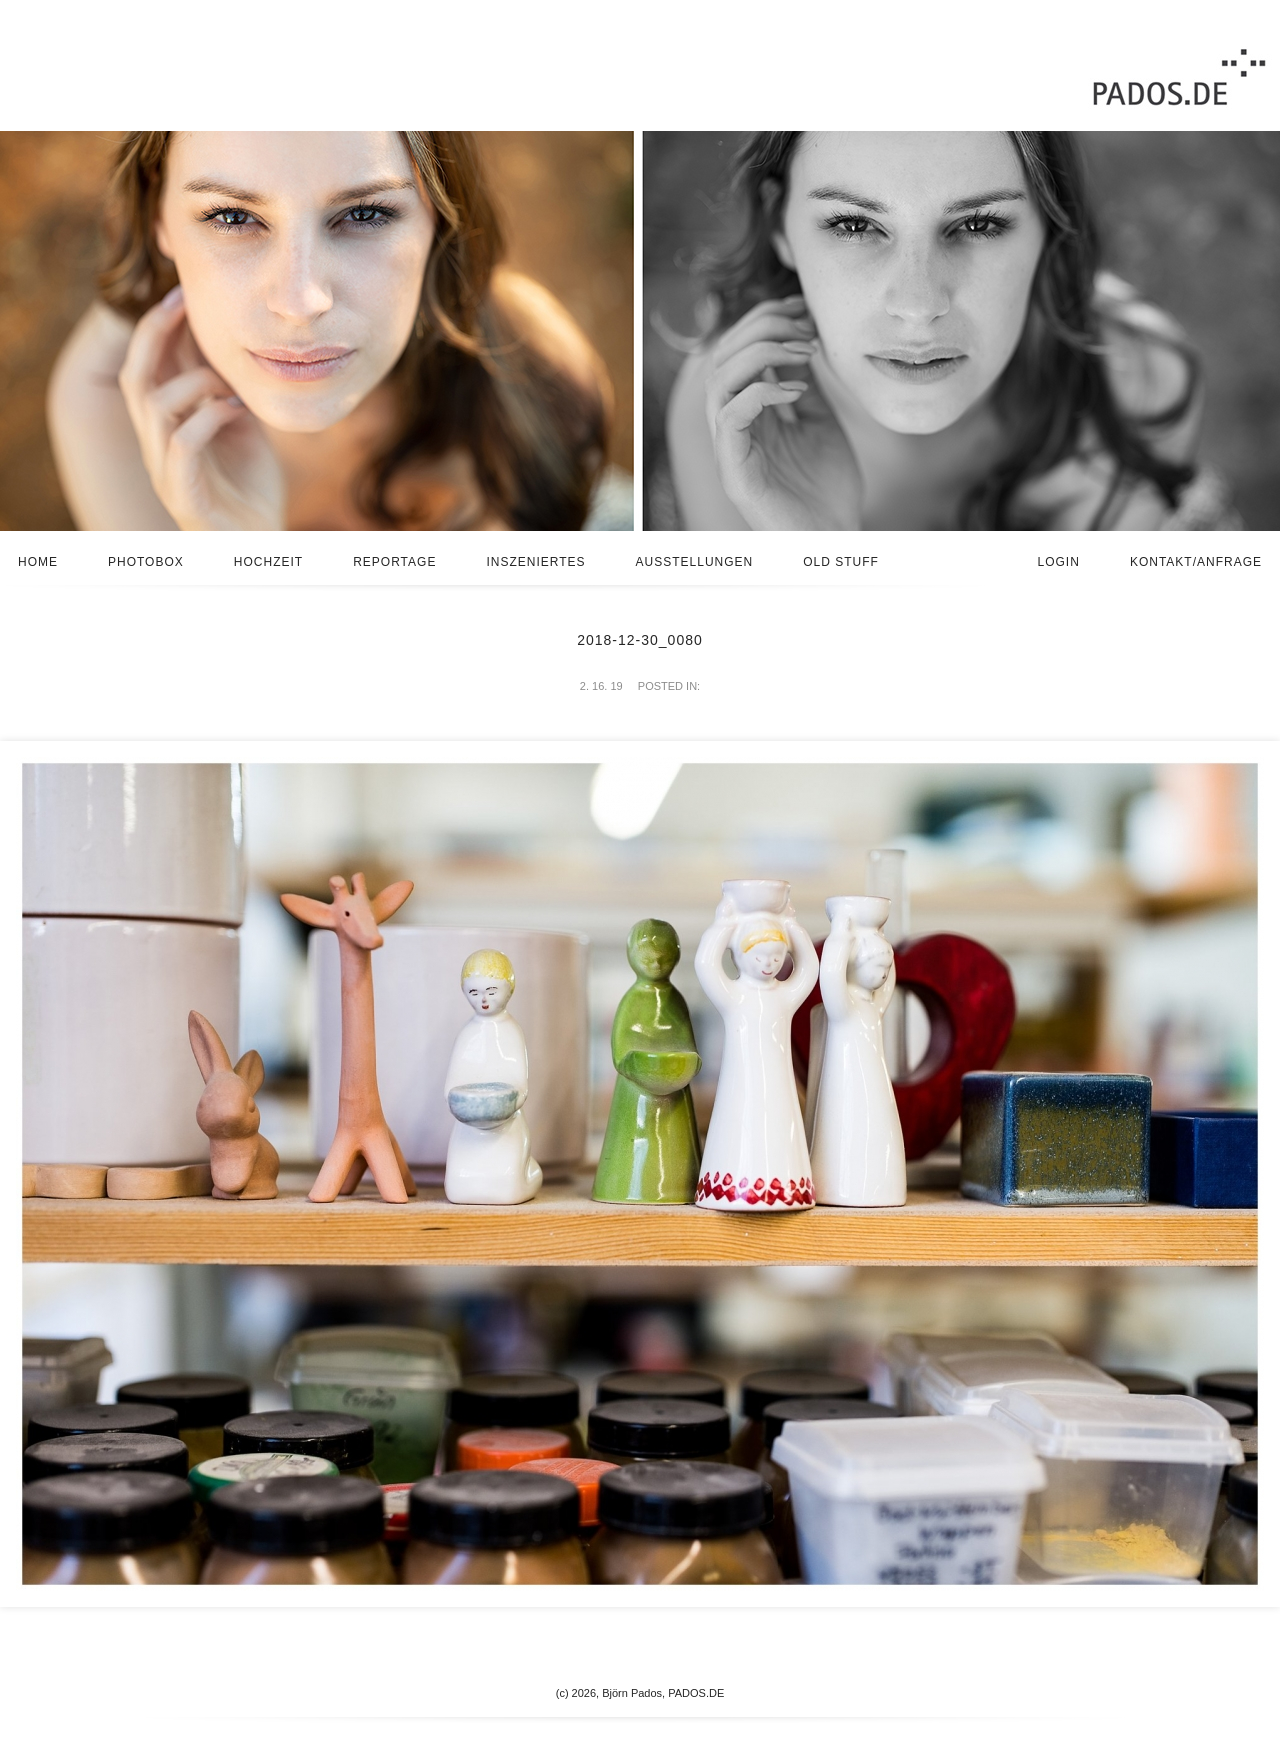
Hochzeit (268, 562)
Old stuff (841, 562)
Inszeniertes (535, 562)
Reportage (394, 562)
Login (1059, 562)
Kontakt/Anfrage (1196, 562)
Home (38, 562)
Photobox (146, 562)
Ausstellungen (695, 562)
